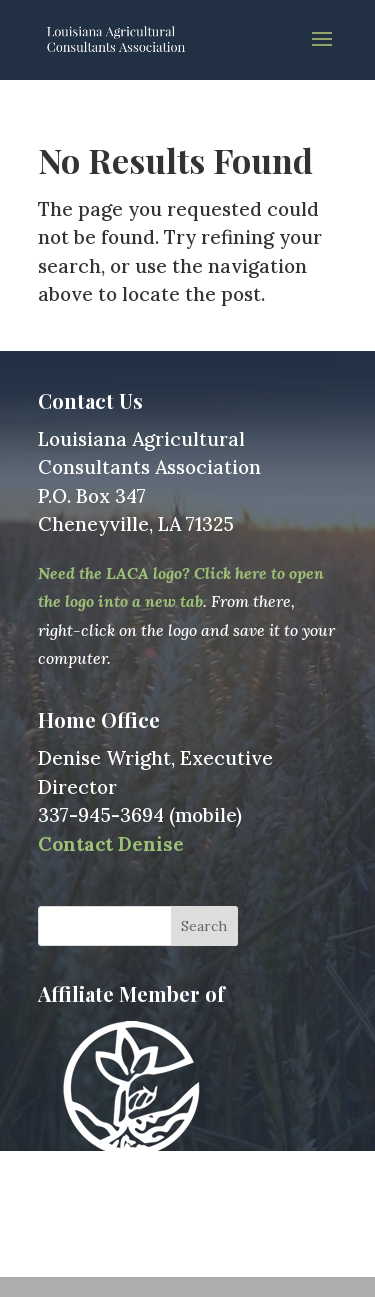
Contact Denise (111, 844)
